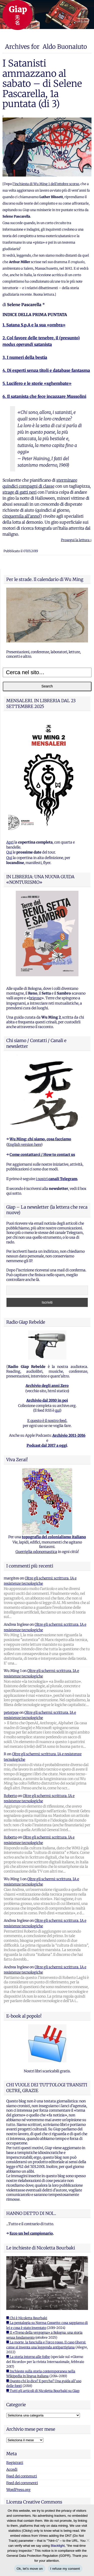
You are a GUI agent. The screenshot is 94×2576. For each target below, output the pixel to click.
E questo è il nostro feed (46, 1420)
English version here (24, 1144)
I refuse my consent (65, 2568)
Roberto (10, 1796)
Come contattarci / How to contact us (42, 1154)
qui (57, 1410)
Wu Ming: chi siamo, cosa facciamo (40, 1139)
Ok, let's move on (30, 2568)
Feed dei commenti (22, 2483)
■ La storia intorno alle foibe (28, 2357)
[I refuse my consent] (87, 2540)
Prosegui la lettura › (76, 540)
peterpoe (11, 1712)
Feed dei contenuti (21, 2476)
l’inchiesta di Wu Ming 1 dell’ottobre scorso (46, 184)
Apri (10, 842)
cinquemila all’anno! (21, 516)
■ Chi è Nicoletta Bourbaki (26, 2318)
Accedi (11, 2469)
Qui (9, 852)
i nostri (56, 1179)
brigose (35, 998)
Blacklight (58, 2545)
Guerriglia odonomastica (36, 1551)
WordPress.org (18, 2489)
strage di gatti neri (20, 492)
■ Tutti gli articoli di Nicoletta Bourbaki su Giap (42, 2391)
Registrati (14, 2462)
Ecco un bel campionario (31, 2233)
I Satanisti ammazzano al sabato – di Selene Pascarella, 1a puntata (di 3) (42, 84)
